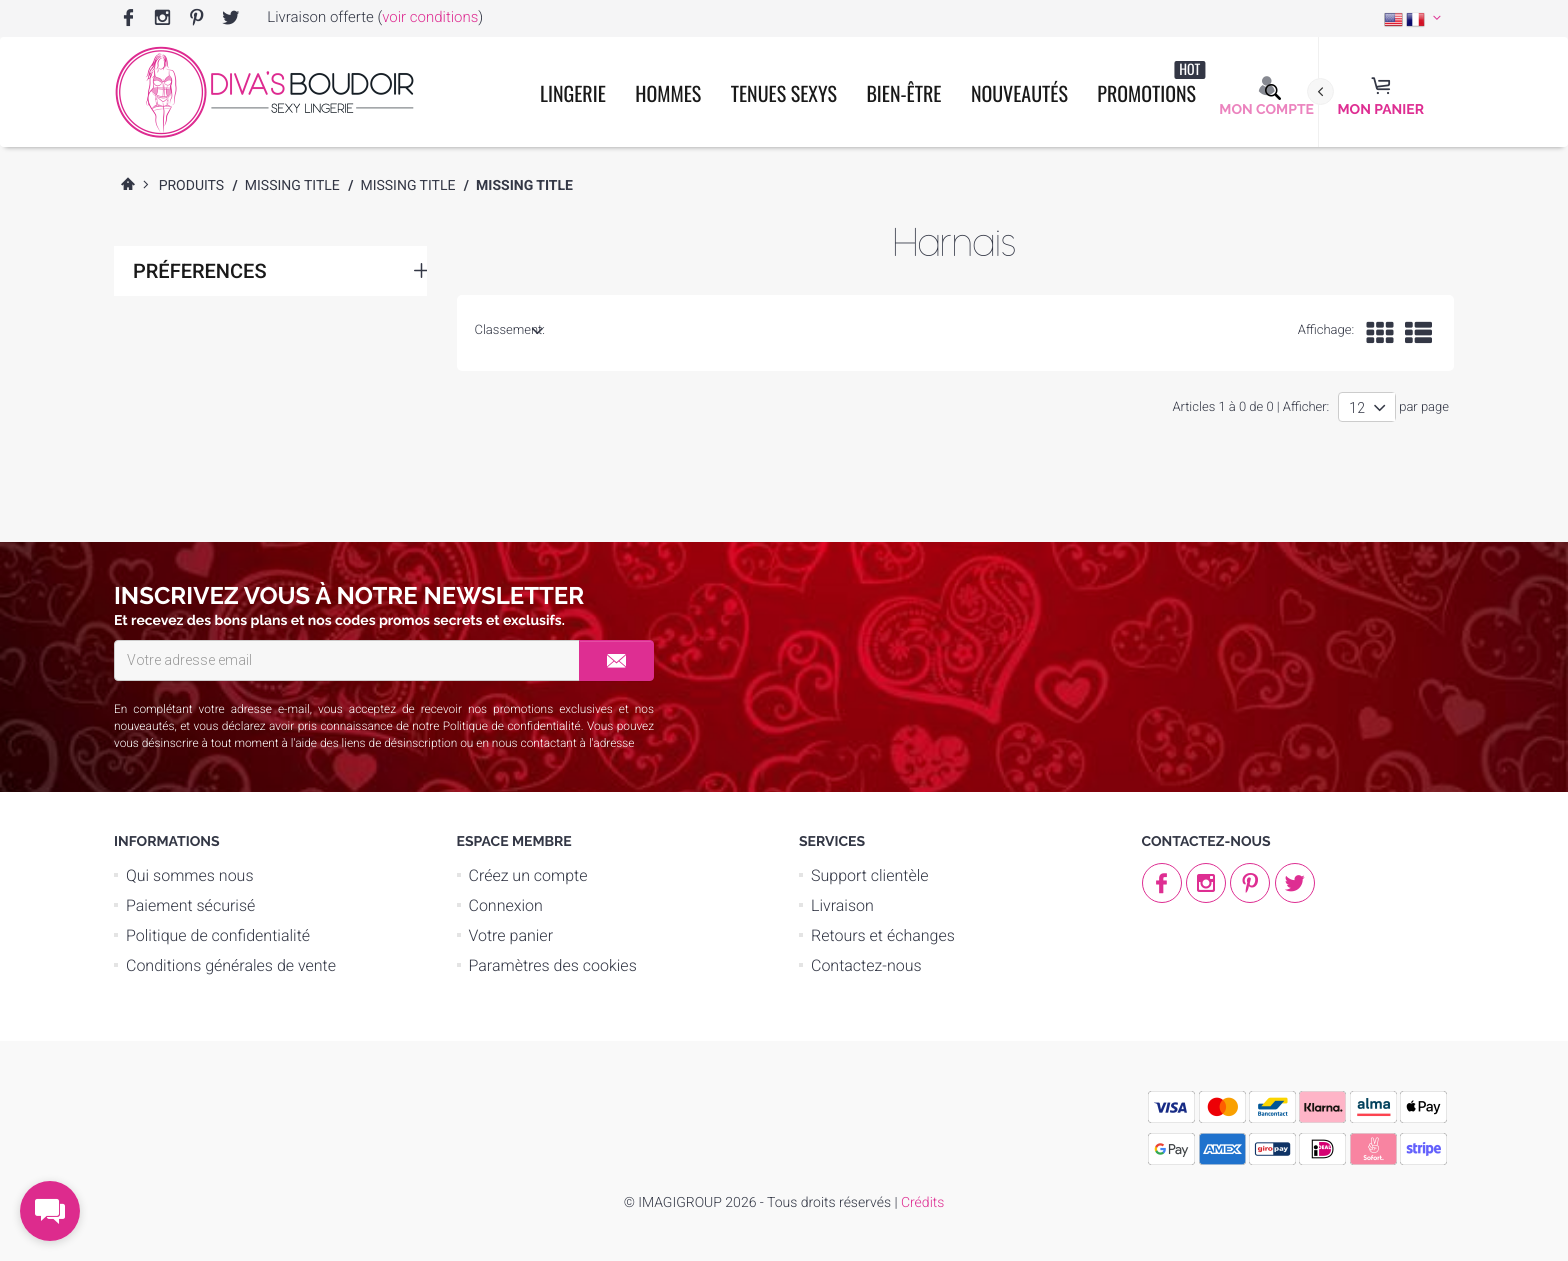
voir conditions (430, 17)
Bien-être (903, 93)
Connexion (506, 905)
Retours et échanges (883, 935)
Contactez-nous (866, 965)
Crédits (922, 1203)
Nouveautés (1019, 93)
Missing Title (292, 186)
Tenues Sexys (784, 93)
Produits (192, 186)
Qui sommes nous (190, 875)
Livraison (842, 905)
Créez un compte (528, 875)
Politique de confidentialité (512, 726)
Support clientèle (870, 875)
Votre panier (511, 935)
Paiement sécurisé (190, 905)
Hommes (668, 93)
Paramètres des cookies (553, 965)
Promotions (1151, 83)
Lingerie (573, 93)
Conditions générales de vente (231, 965)
